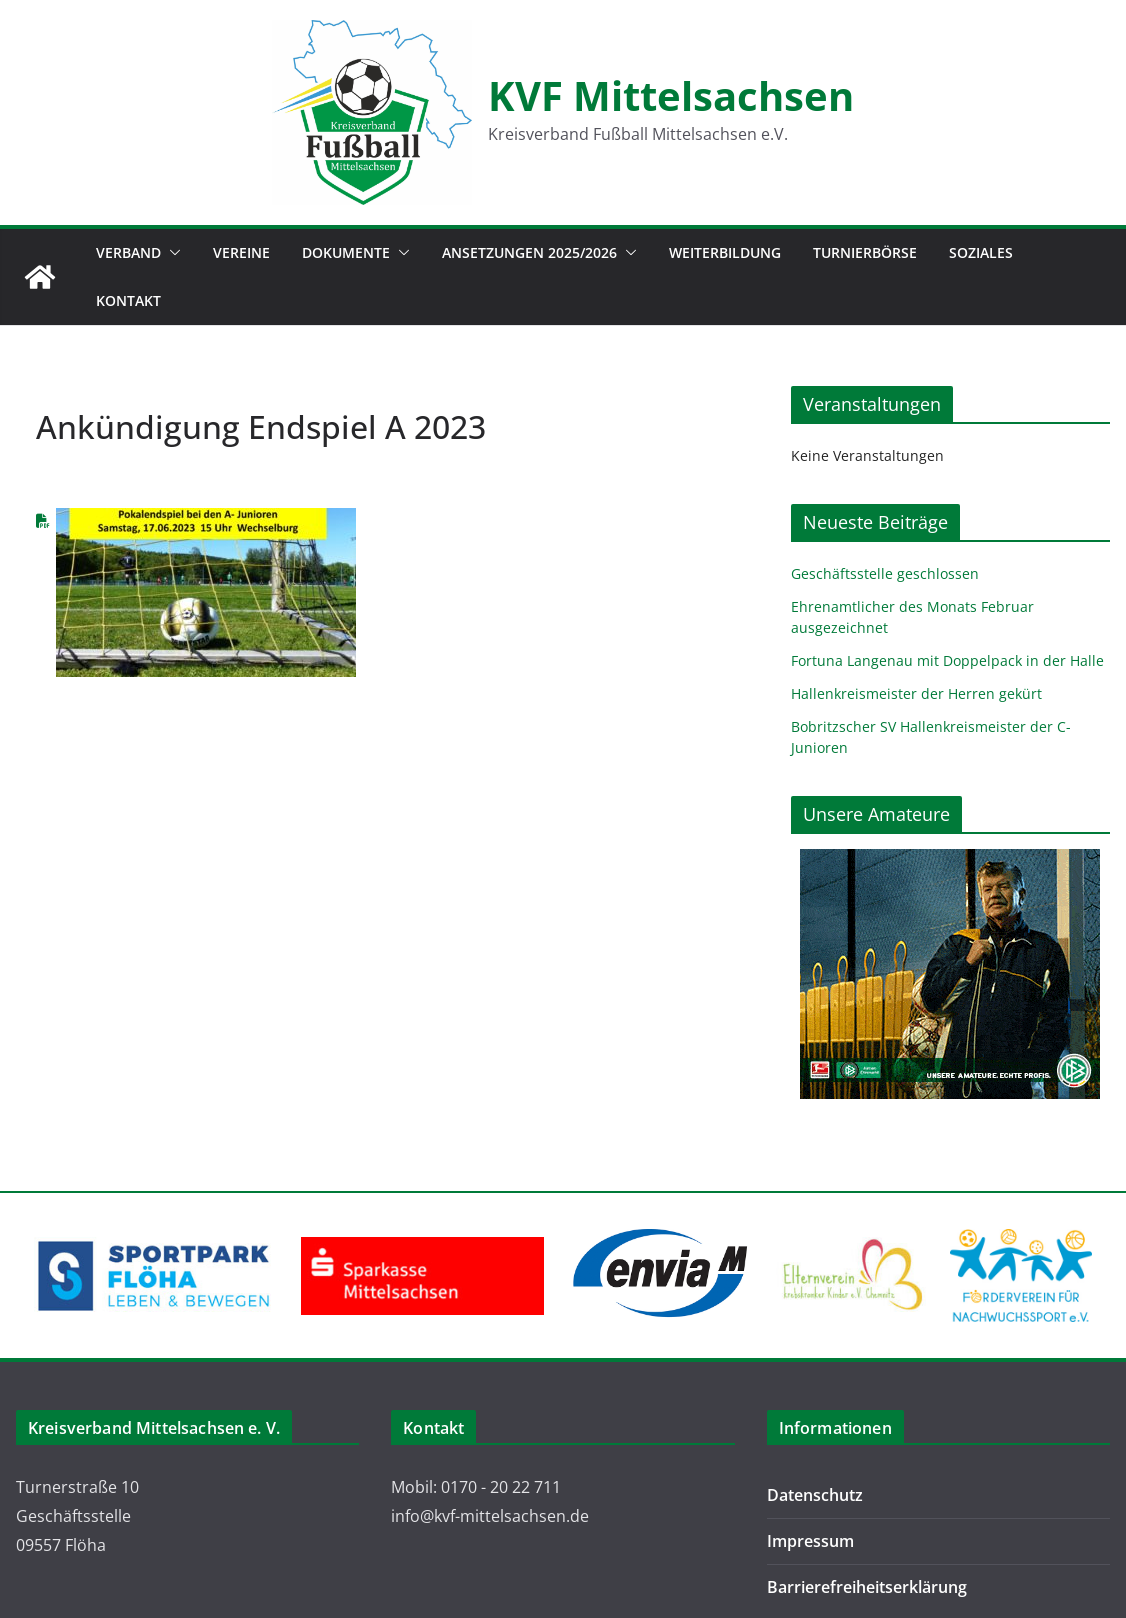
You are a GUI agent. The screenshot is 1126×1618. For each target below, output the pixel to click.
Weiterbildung (725, 252)
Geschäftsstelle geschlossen (885, 573)
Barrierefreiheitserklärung (867, 1587)
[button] (171, 253)
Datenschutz (815, 1495)
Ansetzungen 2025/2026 (529, 252)
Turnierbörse (865, 252)
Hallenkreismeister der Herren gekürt (916, 693)
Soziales (981, 252)
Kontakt (128, 300)
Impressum (810, 1541)
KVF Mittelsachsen (671, 95)
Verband (128, 252)
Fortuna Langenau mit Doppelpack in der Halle (947, 660)
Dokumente (346, 252)
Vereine (241, 252)
